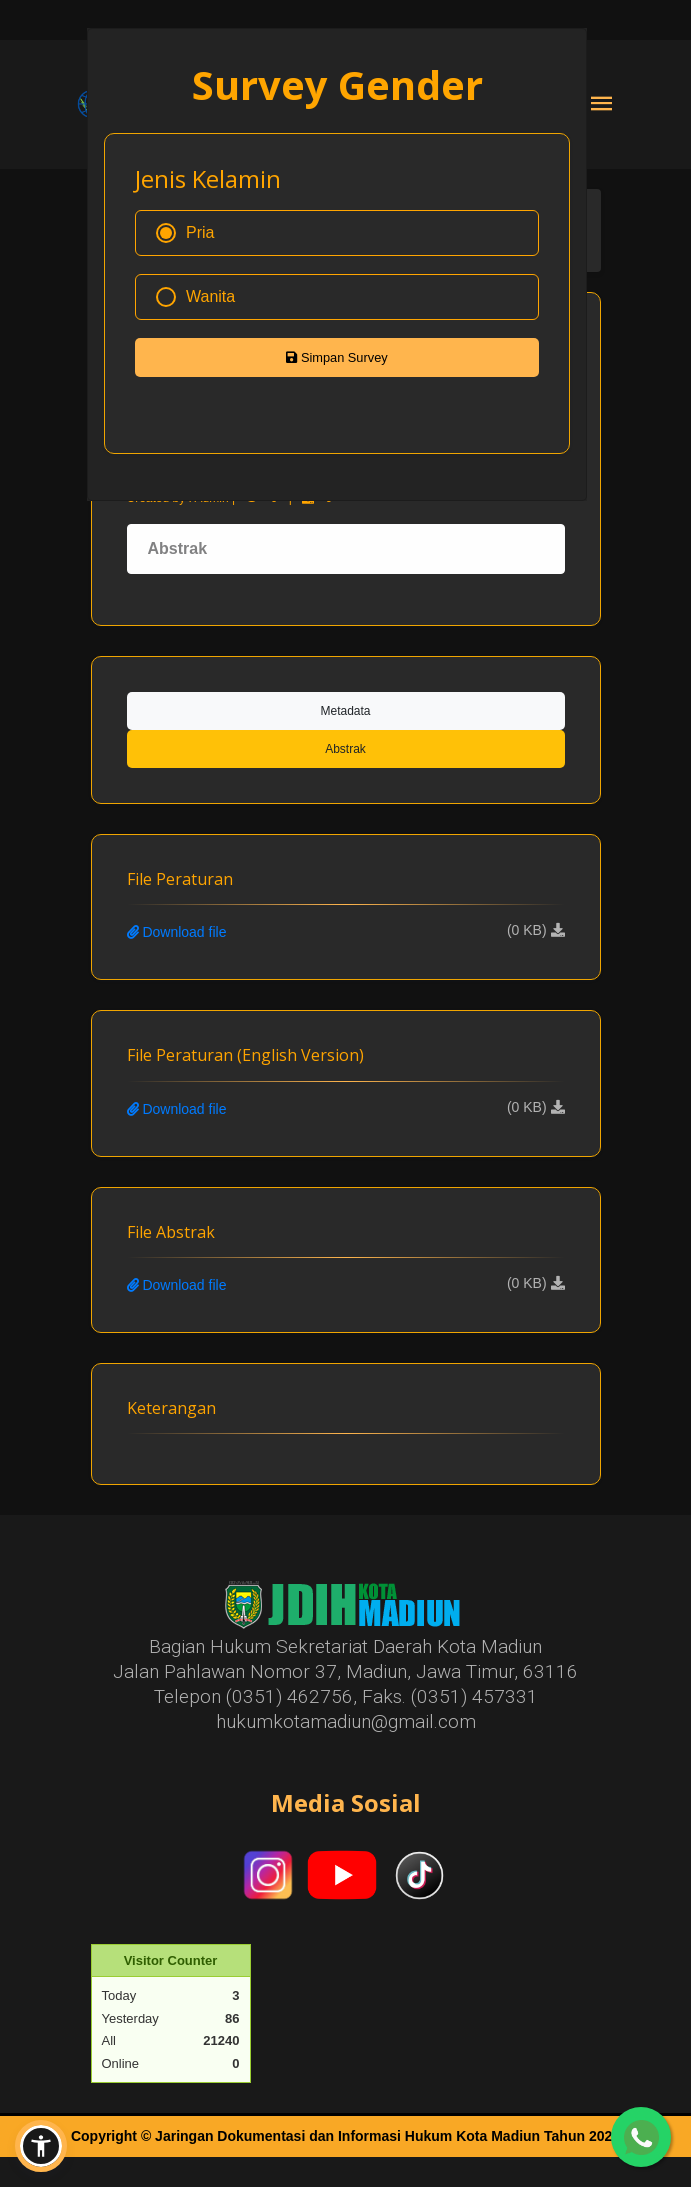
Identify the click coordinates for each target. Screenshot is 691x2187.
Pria (185, 233)
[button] (41, 2146)
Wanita (195, 297)
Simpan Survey (336, 357)
